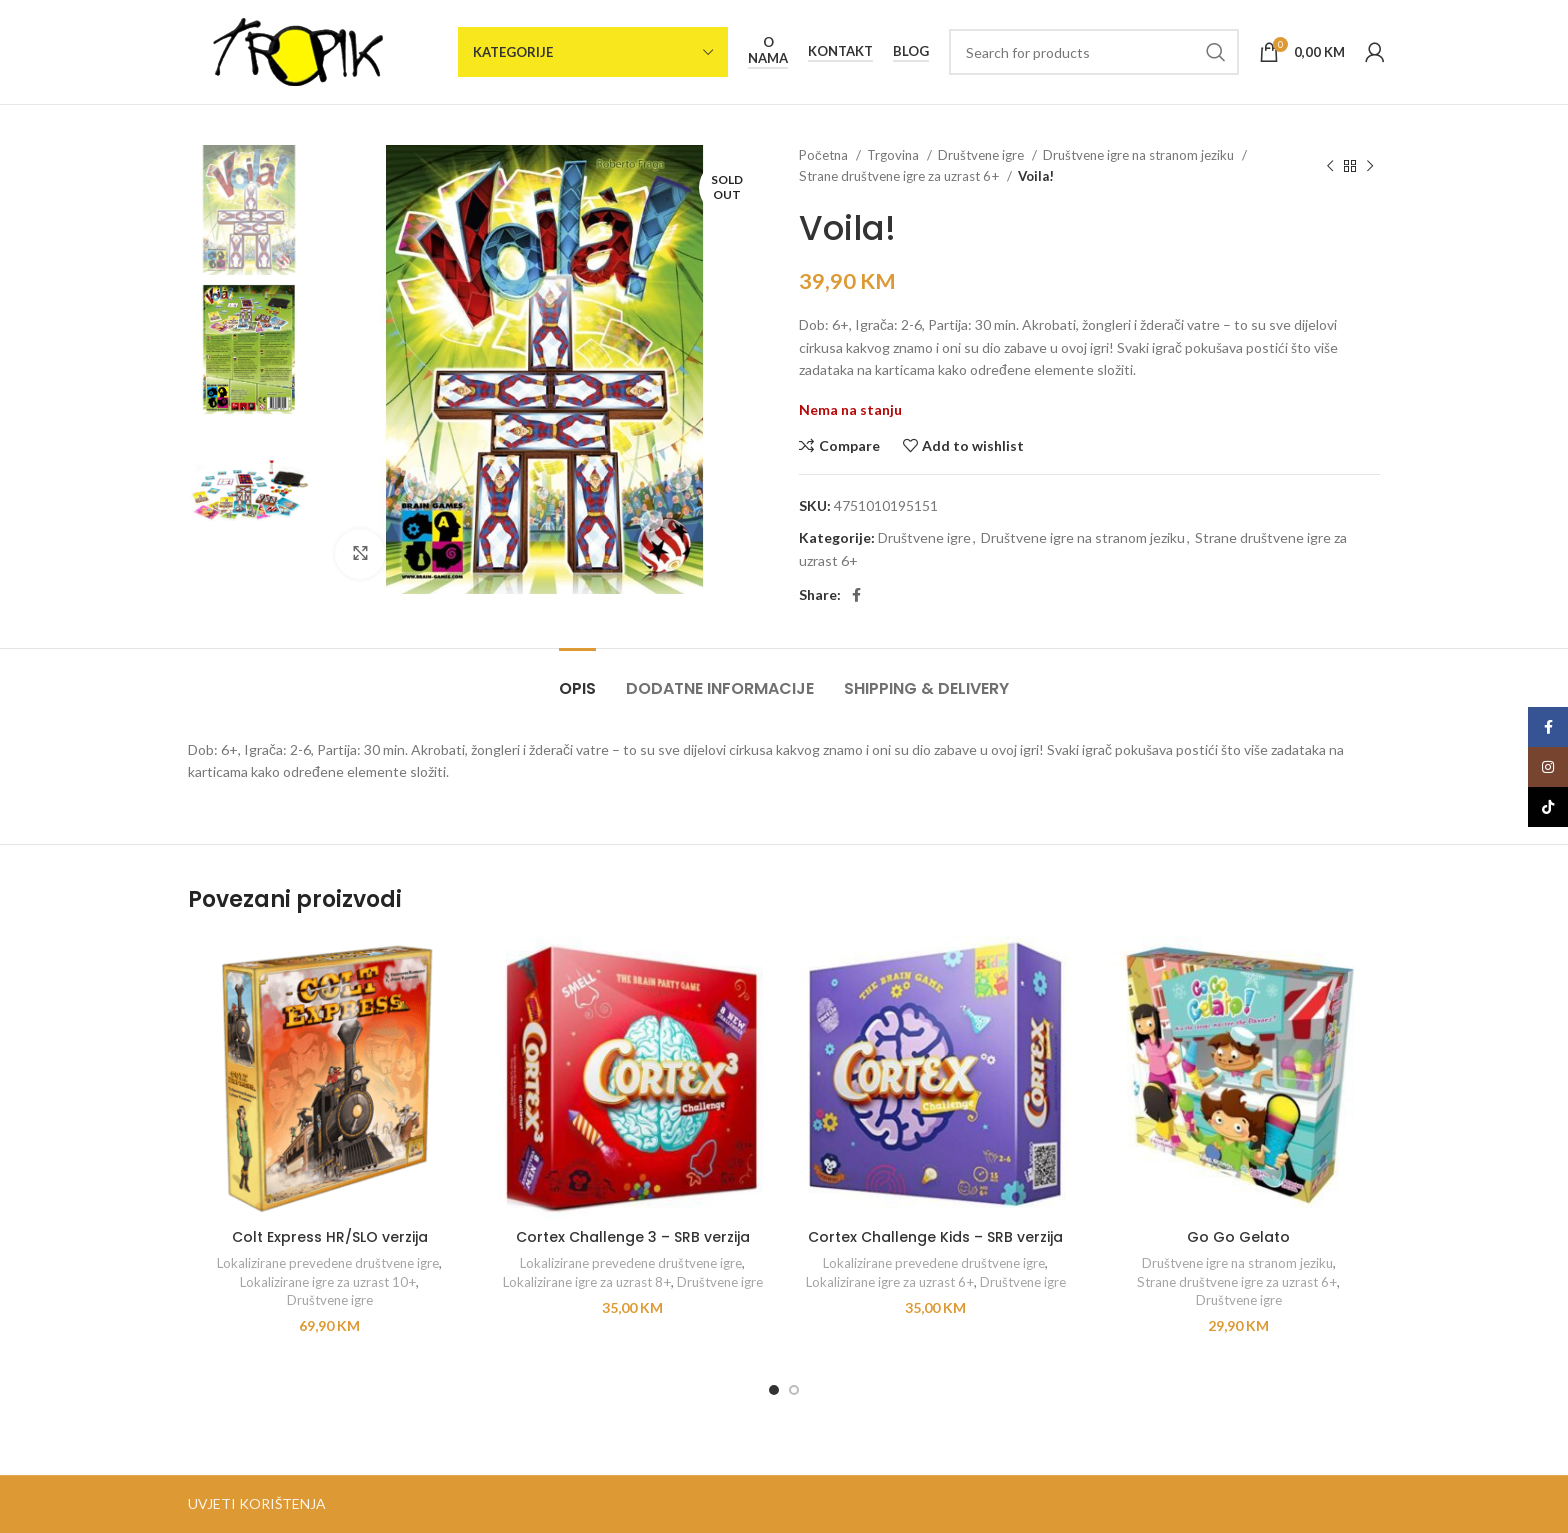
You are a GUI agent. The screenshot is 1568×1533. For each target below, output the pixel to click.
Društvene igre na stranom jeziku (1140, 155)
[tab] (577, 678)
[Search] (1094, 52)
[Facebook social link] (856, 595)
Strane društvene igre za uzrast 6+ (900, 176)
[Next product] (1370, 166)
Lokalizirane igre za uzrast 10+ (328, 1282)
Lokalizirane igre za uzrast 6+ (890, 1282)
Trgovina (894, 155)
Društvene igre (982, 155)
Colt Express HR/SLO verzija (330, 1237)
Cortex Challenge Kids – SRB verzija (935, 1237)
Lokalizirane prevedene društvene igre (328, 1263)
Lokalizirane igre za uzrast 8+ (587, 1282)
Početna (825, 155)
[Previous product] (1330, 166)
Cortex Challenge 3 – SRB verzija (633, 1237)
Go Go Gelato (1238, 1237)
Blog (911, 51)
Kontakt (840, 51)
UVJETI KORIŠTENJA (257, 1503)
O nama (768, 50)
